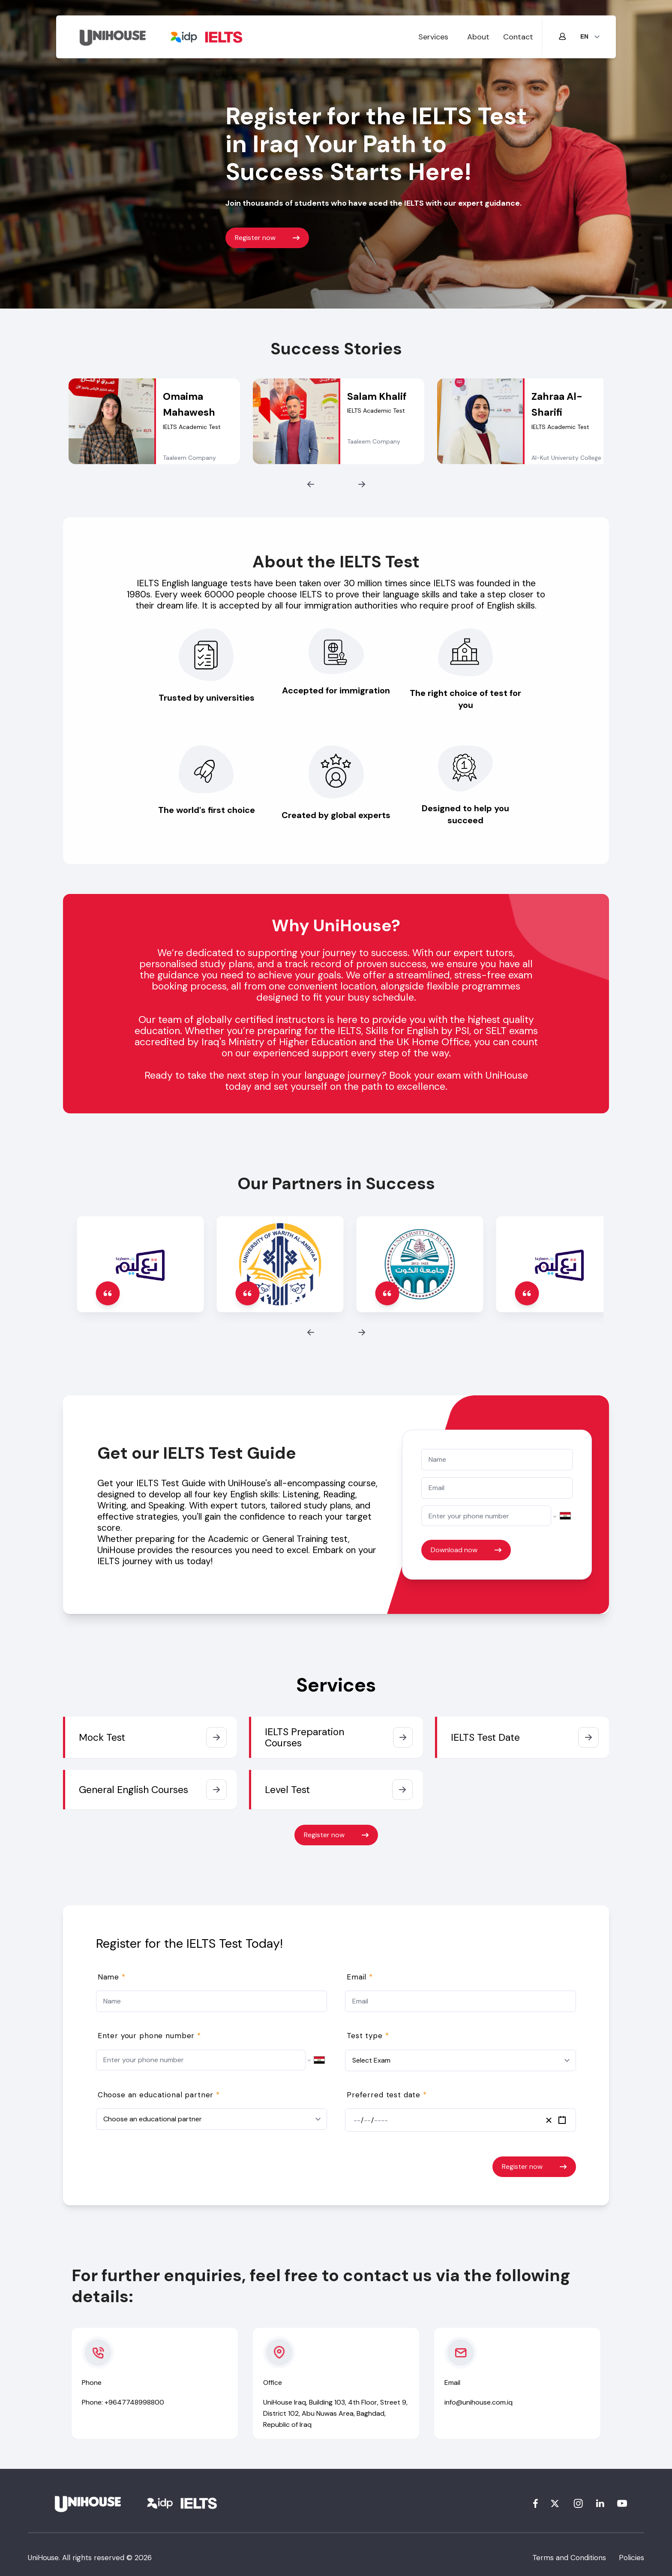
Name (112, 1977)
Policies (631, 2557)
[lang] (590, 36)
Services (433, 37)
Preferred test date (387, 2094)
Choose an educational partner (159, 2094)
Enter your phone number (149, 2035)
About (478, 37)
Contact (518, 37)
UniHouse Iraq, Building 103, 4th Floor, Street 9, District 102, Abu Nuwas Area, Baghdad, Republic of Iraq (335, 2413)
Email (360, 1977)
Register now (267, 237)
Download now (466, 1549)
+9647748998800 (134, 2402)
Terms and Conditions (569, 2557)
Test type (368, 2035)
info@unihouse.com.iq (478, 2402)
